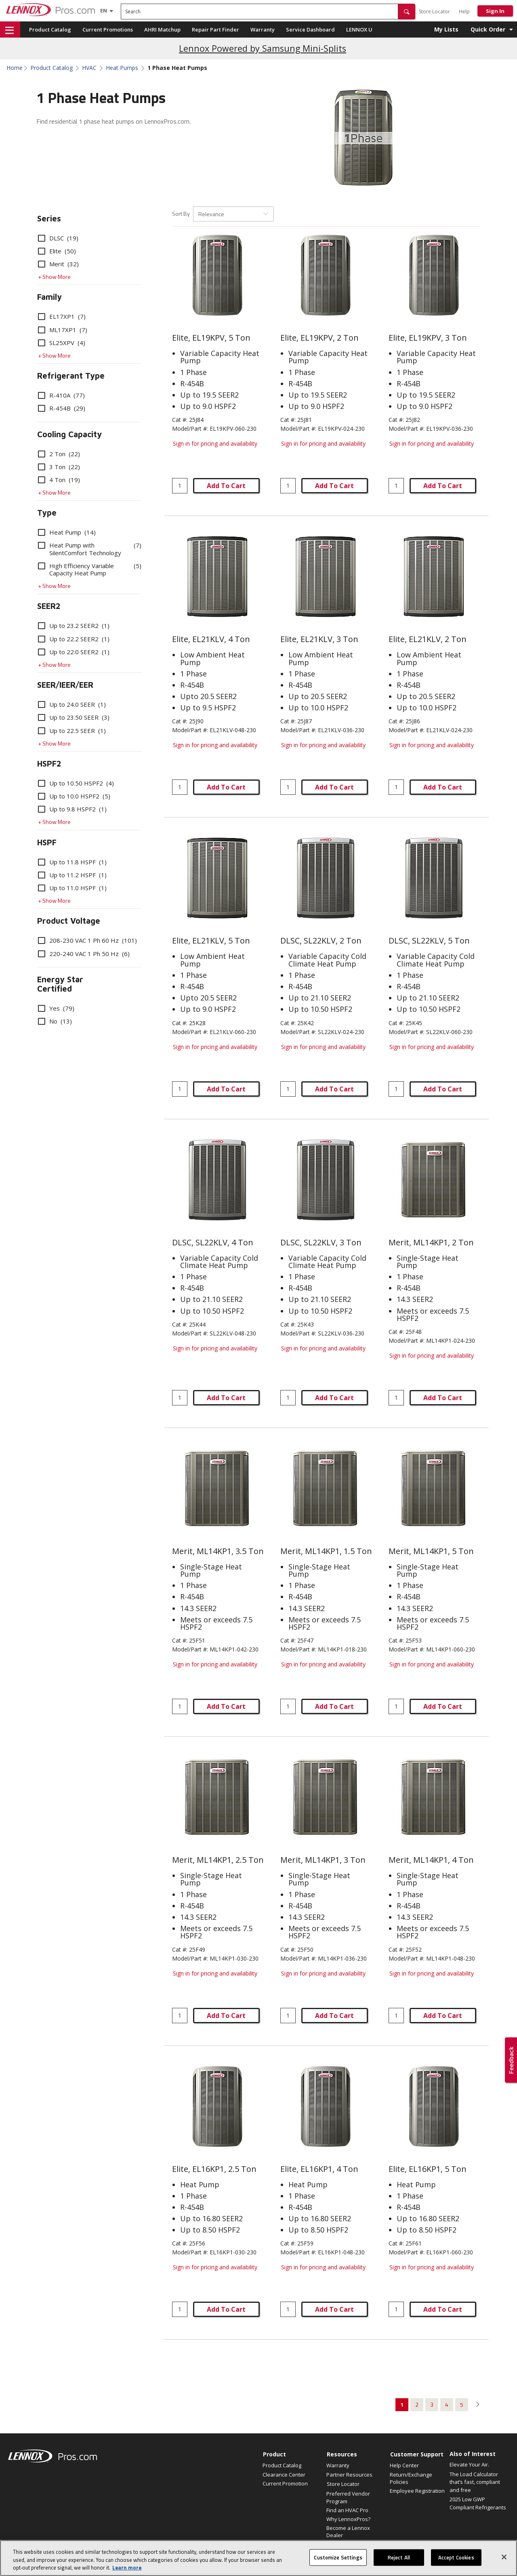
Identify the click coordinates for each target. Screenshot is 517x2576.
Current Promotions (107, 29)
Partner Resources (349, 2474)
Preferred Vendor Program (348, 2497)
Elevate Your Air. (469, 2464)
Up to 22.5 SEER (72, 730)
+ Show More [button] (54, 276)
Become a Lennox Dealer (348, 2531)
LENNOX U (359, 29)
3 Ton (59, 466)
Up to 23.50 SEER (73, 717)
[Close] (504, 2564)
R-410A (61, 395)
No (55, 1021)
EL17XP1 (62, 316)
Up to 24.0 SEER (72, 704)
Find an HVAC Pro (347, 2510)
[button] (406, 11)
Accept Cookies (456, 2565)
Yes (56, 1008)
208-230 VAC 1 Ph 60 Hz (87, 940)
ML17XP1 (62, 329)
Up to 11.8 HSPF (72, 862)
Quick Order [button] (488, 29)
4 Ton (59, 479)
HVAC (89, 68)
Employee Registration (417, 2490)
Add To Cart (226, 485)
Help (464, 11)
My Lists (446, 29)
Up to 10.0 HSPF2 (74, 796)
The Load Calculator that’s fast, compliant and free (475, 2482)
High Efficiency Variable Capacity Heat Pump (89, 569)
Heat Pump (67, 532)
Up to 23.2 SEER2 (73, 625)
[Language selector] (103, 10)
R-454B (61, 408)
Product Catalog (50, 29)
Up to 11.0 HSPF (72, 887)
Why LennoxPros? (348, 2519)
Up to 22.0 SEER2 (73, 651)
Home (14, 68)
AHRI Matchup (162, 29)
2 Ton (59, 453)
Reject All (399, 2565)
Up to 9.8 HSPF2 (72, 809)
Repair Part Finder (215, 29)
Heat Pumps (122, 68)
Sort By (181, 213)
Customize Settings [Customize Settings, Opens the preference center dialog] (338, 2565)
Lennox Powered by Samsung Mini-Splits (262, 48)
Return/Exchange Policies (411, 2478)
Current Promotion (285, 2483)
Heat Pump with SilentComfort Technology (89, 548)
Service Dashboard (310, 29)
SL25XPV (61, 342)
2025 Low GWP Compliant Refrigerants (478, 2503)
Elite (57, 251)
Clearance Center (284, 2474)
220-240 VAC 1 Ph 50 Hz (84, 953)
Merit (58, 263)
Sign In (495, 11)
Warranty (262, 29)
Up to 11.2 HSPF (72, 874)
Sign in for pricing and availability (215, 443)
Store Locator (434, 11)
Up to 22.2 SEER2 (73, 638)
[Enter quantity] (179, 485)
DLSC (58, 238)
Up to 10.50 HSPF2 (76, 783)
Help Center (404, 2465)
